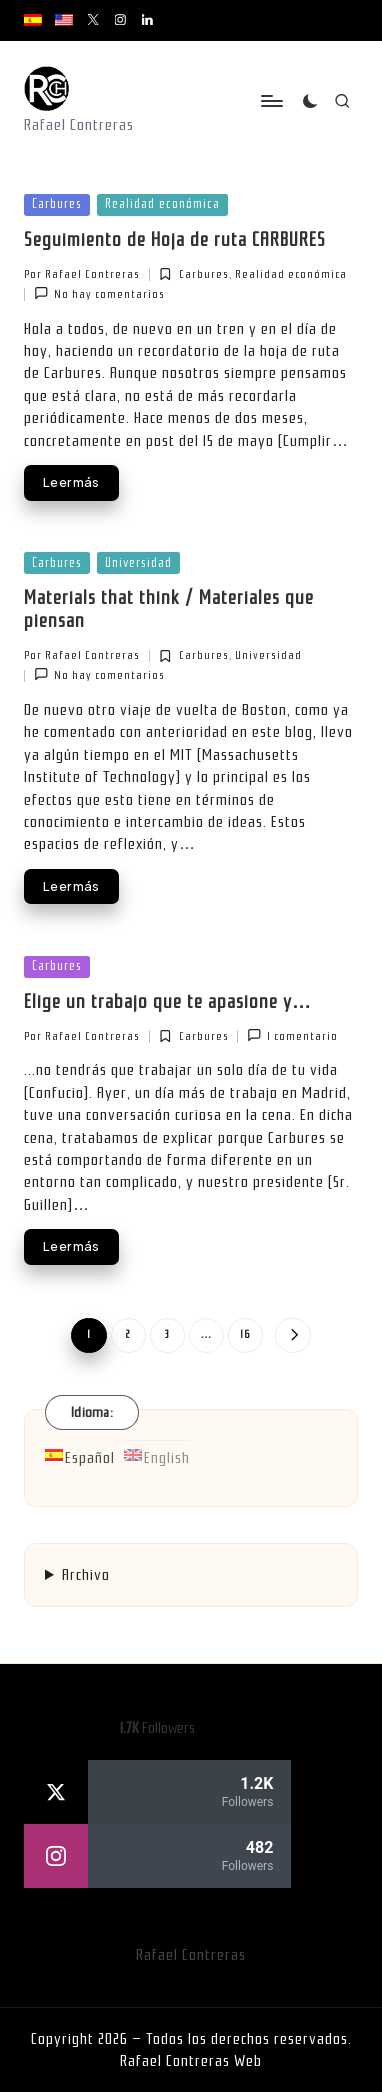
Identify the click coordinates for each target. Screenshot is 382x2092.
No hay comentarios (99, 293)
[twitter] (157, 1792)
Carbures (57, 203)
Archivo (86, 1575)
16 (245, 1334)
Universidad (138, 562)
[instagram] (157, 1856)
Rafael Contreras (191, 1955)
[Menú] (271, 101)
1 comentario (292, 1035)
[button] (292, 1335)
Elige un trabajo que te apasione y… (168, 1002)
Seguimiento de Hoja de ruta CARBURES (175, 240)
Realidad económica (162, 203)
